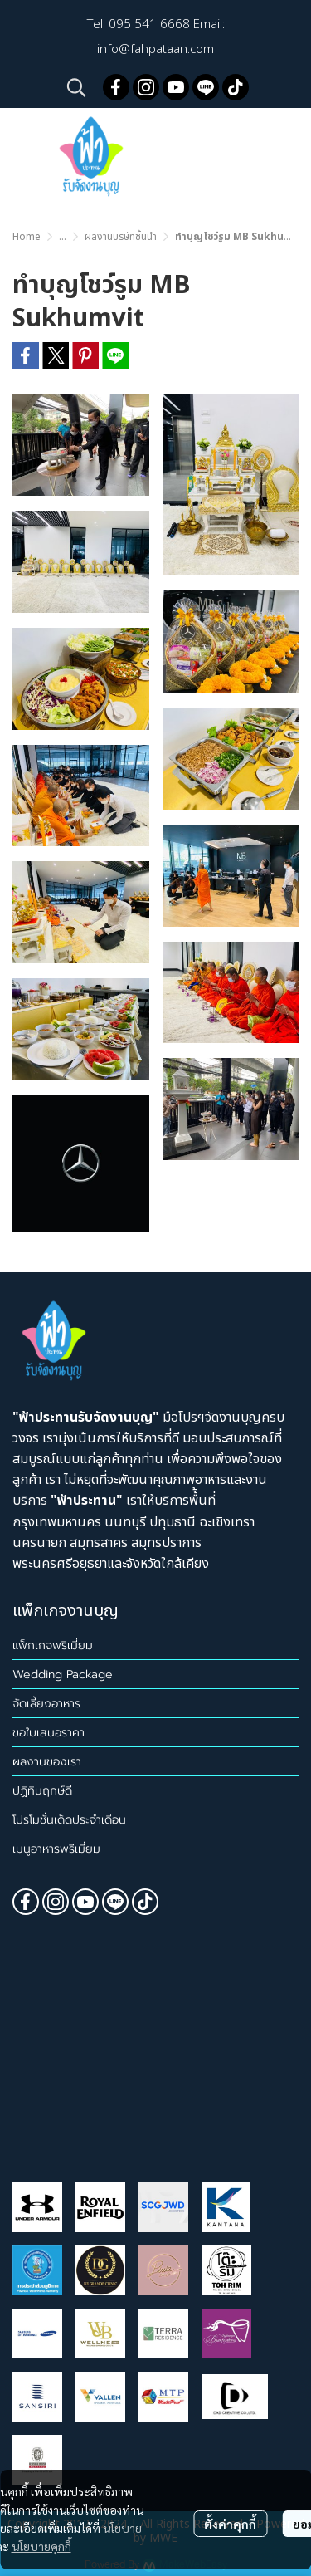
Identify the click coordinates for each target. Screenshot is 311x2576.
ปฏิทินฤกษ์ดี (42, 1791)
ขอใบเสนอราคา (48, 1732)
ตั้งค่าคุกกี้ (230, 2523)
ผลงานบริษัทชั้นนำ (121, 236)
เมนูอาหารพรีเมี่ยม (56, 1849)
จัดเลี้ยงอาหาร (46, 1703)
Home (26, 236)
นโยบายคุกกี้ (41, 2546)
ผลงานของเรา (46, 1761)
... (62, 236)
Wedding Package (62, 1674)
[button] (76, 87)
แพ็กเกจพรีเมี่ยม (52, 1645)
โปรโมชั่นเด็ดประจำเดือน (69, 1820)
